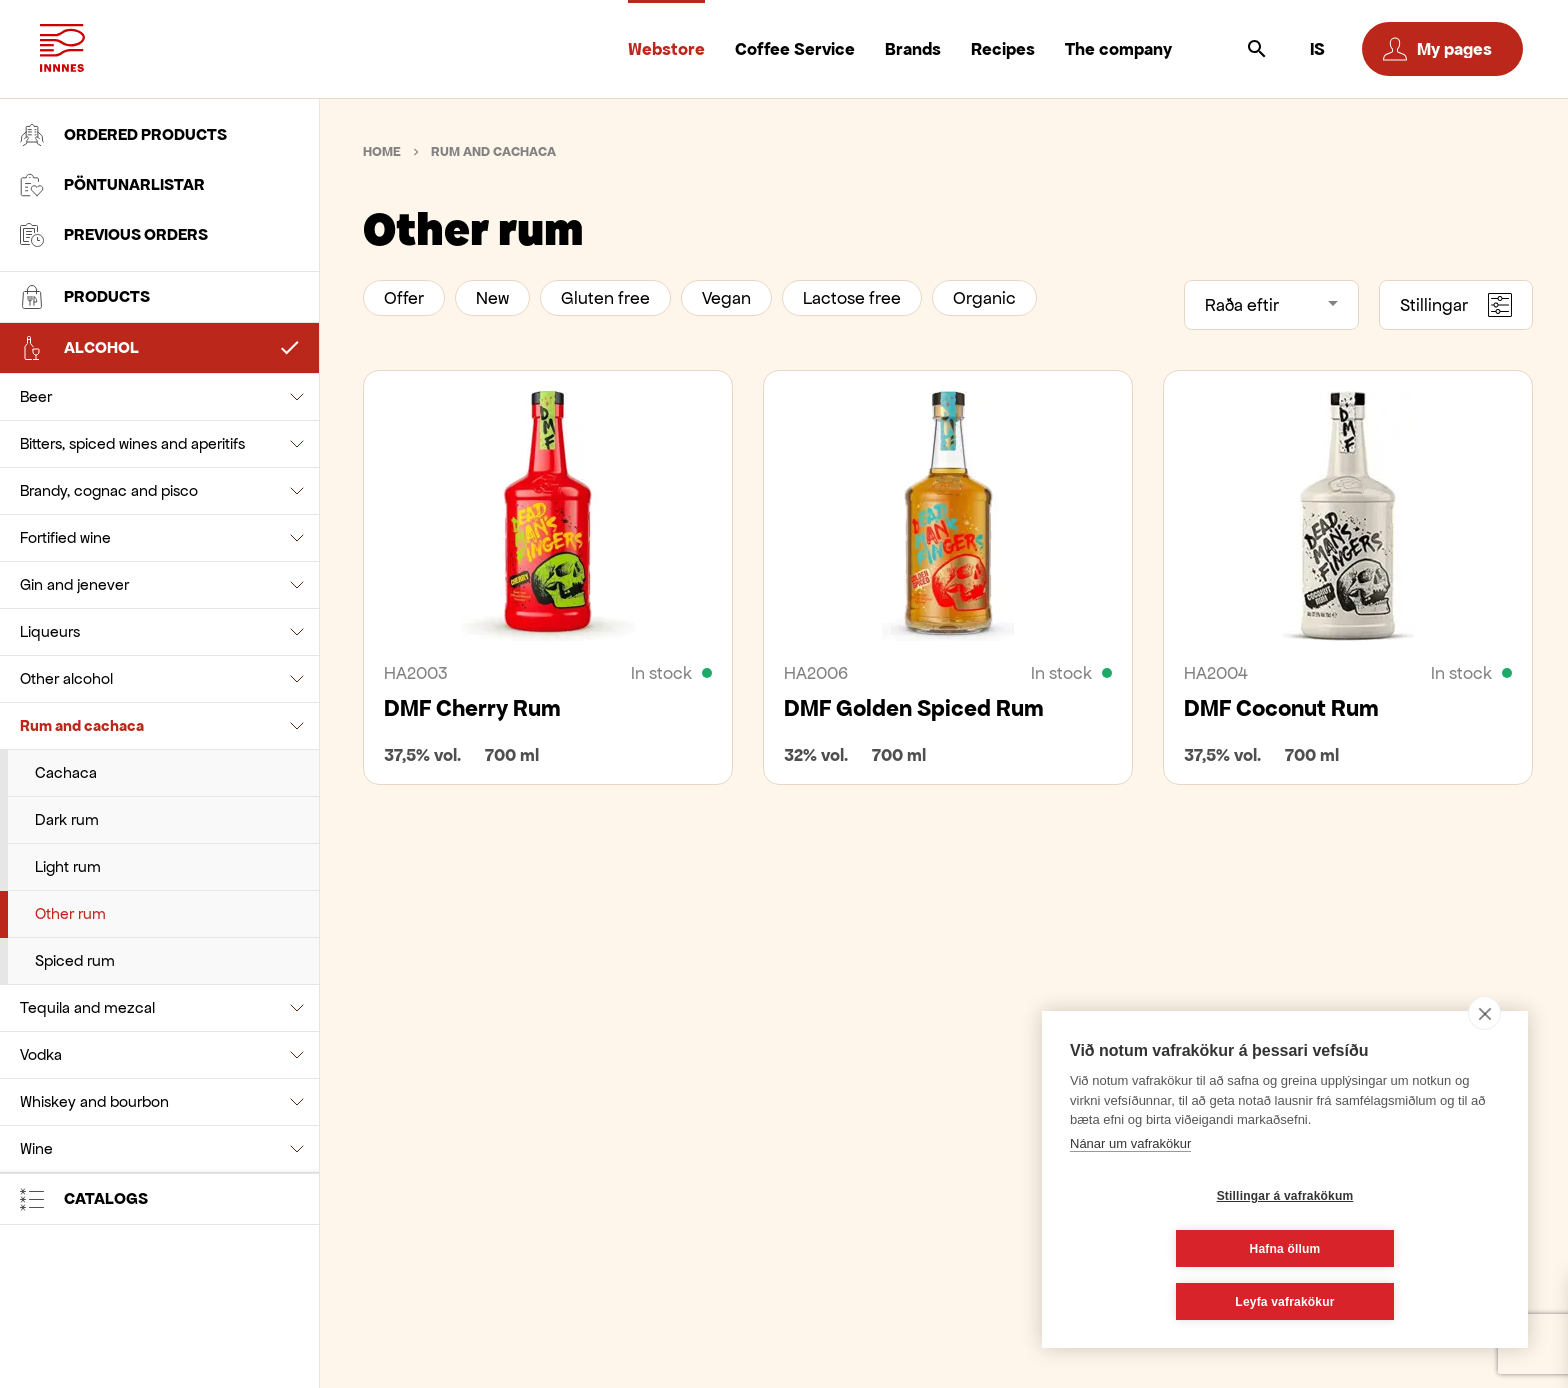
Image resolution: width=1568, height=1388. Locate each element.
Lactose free (852, 298)
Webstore (666, 49)
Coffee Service (795, 49)
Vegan (726, 298)
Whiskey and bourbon (94, 1101)
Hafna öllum (1404, 1249)
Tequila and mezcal (87, 1007)
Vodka (41, 1054)
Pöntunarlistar (112, 185)
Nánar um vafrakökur (1130, 1196)
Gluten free (605, 298)
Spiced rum (75, 960)
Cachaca (66, 772)
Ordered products (123, 135)
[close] (1484, 1066)
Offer (404, 298)
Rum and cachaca (82, 725)
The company (1118, 49)
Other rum (70, 913)
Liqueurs (50, 631)
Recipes (1003, 49)
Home (382, 151)
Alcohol (79, 348)
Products (85, 297)
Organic (984, 298)
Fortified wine (65, 537)
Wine (36, 1148)
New (492, 298)
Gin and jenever (74, 584)
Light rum (68, 866)
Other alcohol (66, 678)
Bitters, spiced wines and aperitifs (132, 443)
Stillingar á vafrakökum (1166, 1249)
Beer (36, 396)
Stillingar (1456, 305)
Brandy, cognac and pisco (109, 490)
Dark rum (67, 819)
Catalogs (84, 1199)
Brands (913, 49)
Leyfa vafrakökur (1284, 1302)
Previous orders (114, 235)
